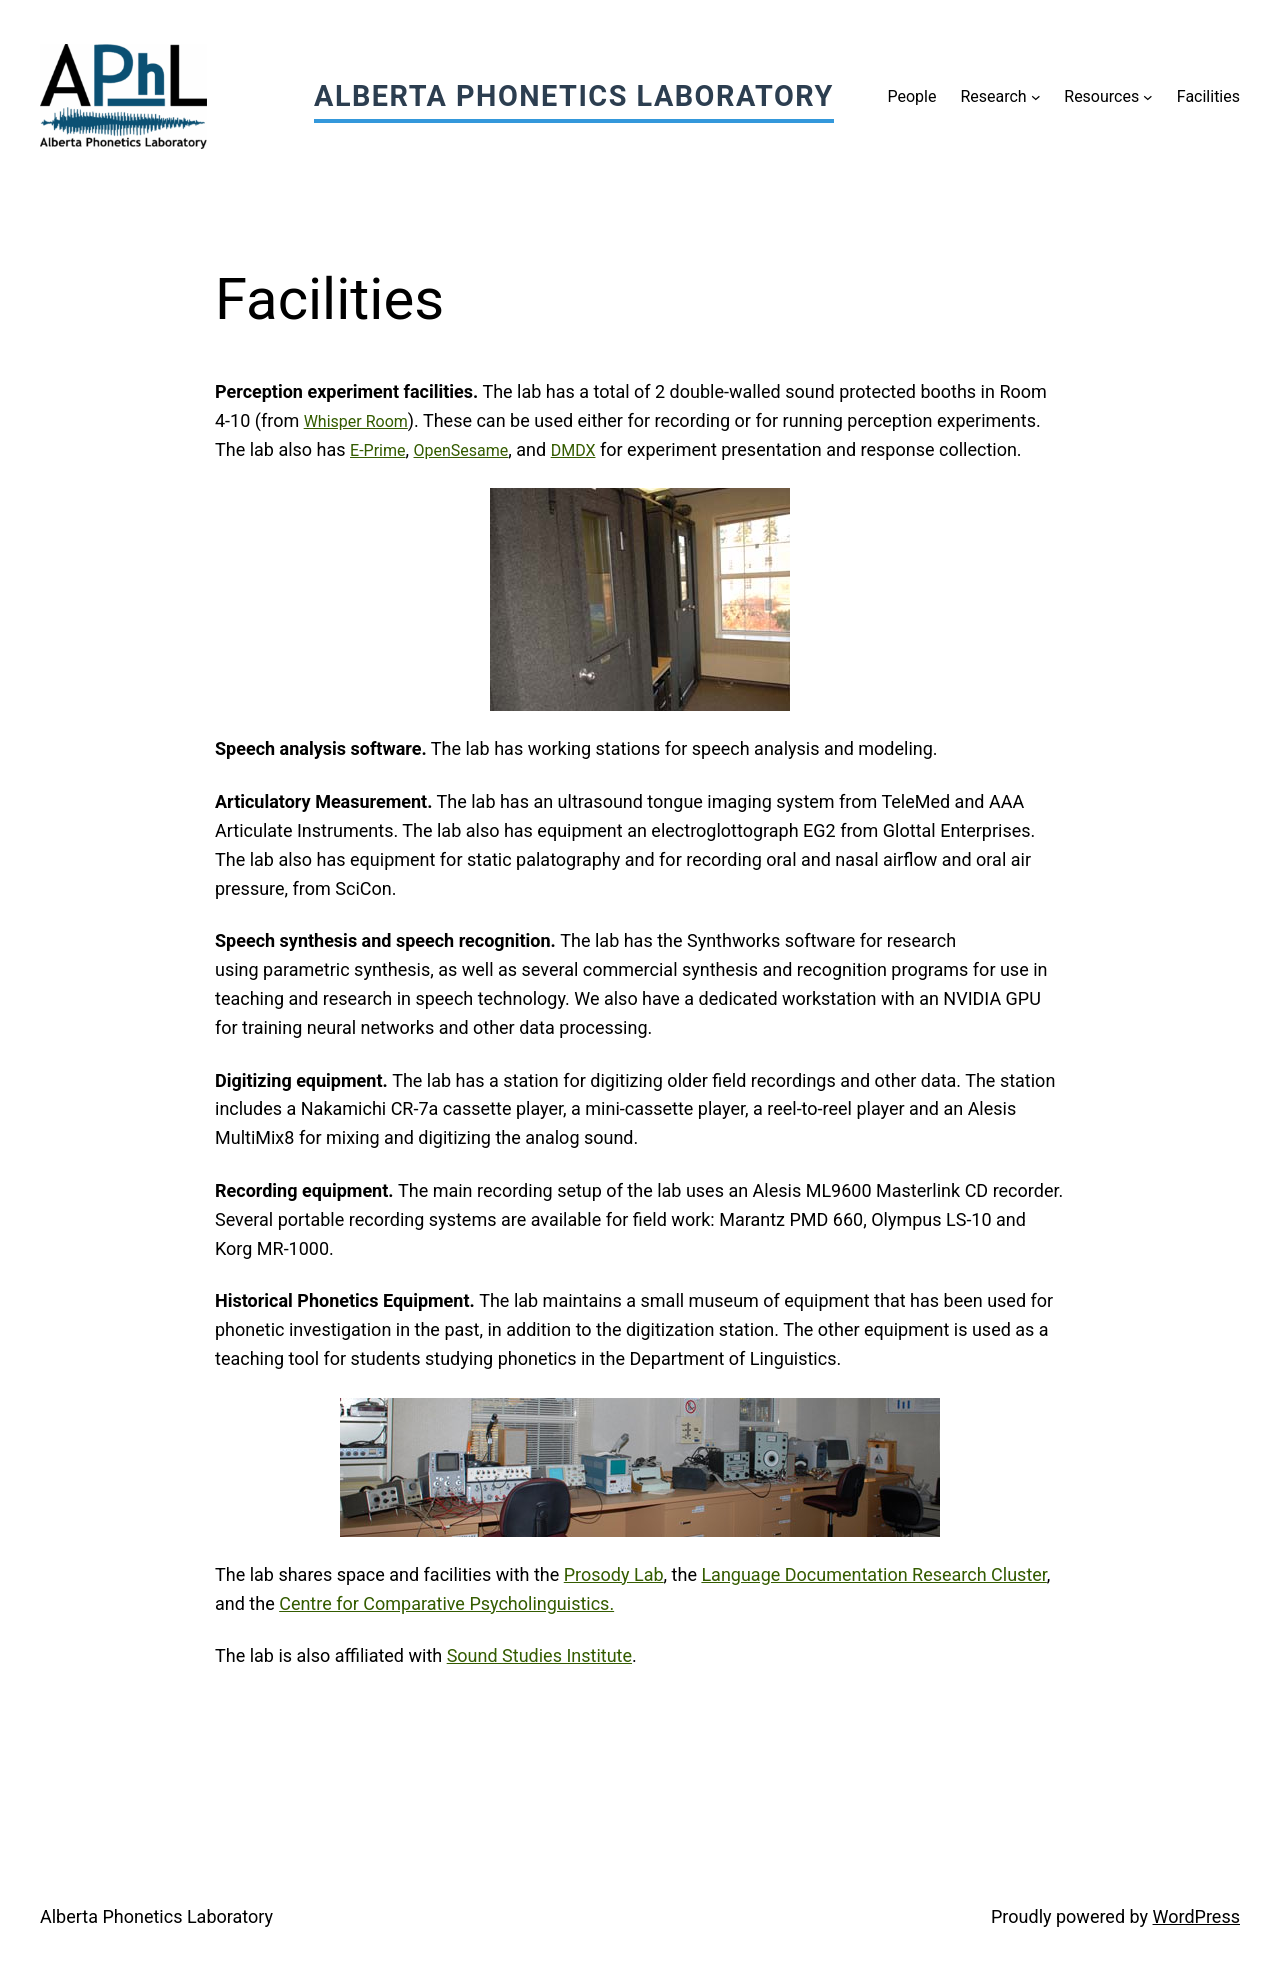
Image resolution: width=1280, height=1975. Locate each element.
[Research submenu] (1036, 97)
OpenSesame (461, 450)
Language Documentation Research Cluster (873, 1574)
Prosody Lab (614, 1574)
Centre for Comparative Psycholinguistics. (446, 1603)
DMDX (573, 450)
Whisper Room (356, 421)
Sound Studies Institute (539, 1655)
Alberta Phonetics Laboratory (574, 96)
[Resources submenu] (1148, 97)
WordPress (1196, 1916)
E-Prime (377, 450)
